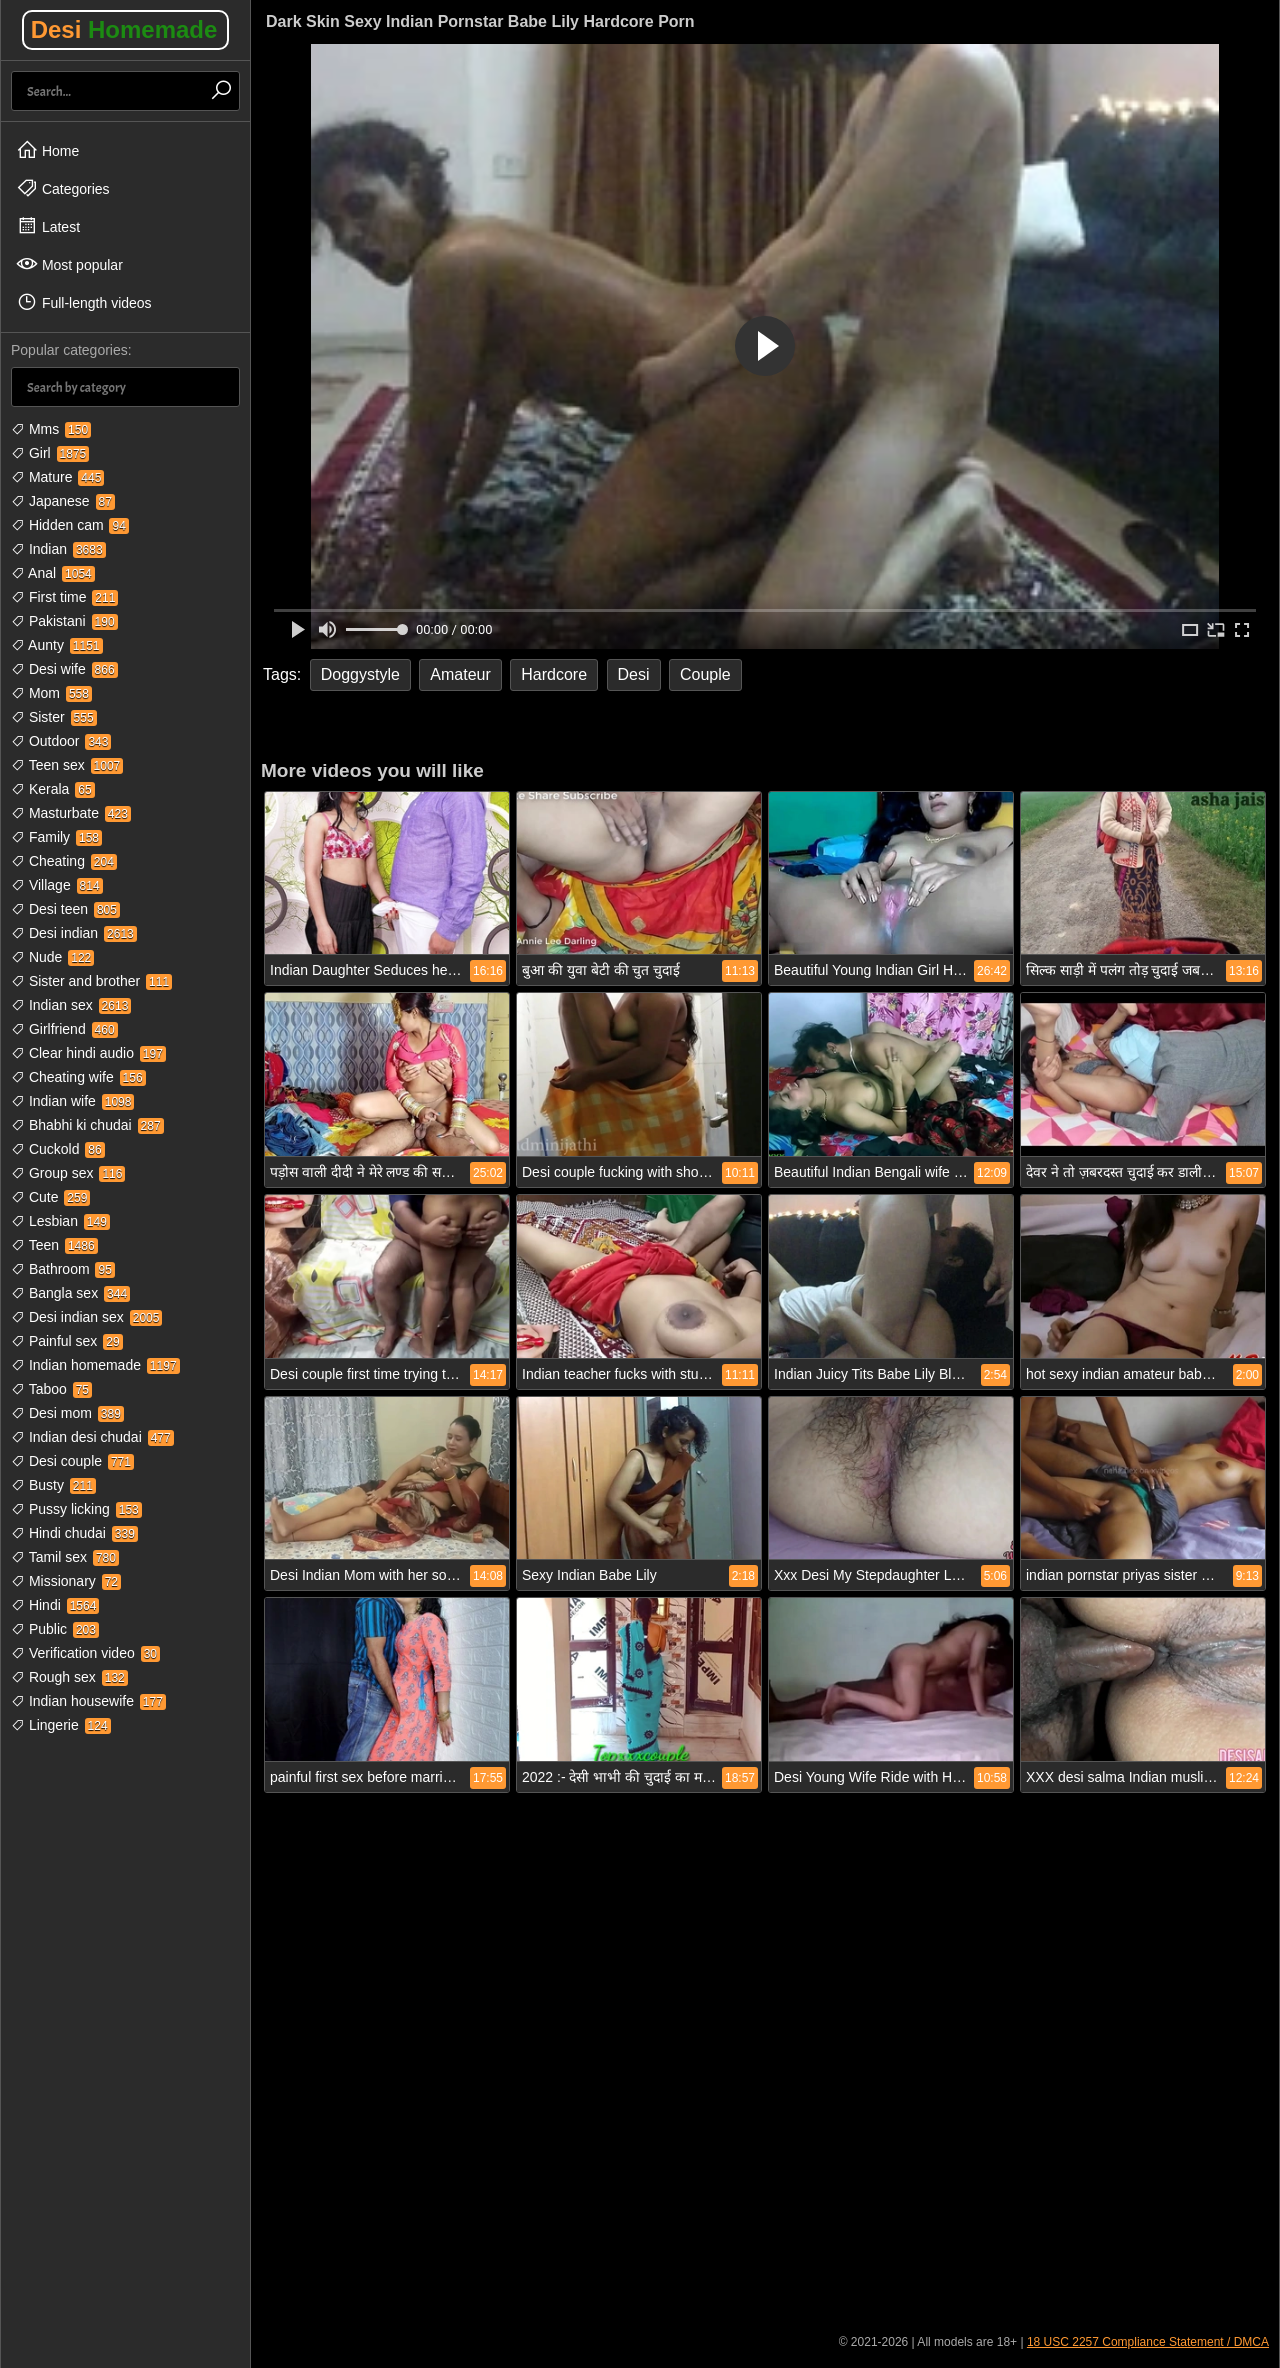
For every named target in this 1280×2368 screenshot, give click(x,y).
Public (55, 1629)
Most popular (69, 264)
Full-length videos (84, 302)
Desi (124, 29)
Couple (705, 674)
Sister (54, 717)
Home (47, 150)
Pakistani (64, 621)
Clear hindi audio (88, 1053)
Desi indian (74, 933)
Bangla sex (70, 1293)
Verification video (85, 1653)
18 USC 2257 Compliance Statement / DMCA (1148, 2342)
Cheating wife (78, 1077)
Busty (53, 1485)
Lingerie (61, 1725)
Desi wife (64, 669)
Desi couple (72, 1461)
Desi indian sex (86, 1317)
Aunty (57, 645)
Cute (50, 1197)
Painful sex (67, 1341)
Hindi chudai (74, 1533)
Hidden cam (70, 525)
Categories (63, 188)
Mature (57, 477)
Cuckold (58, 1149)
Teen (54, 1245)
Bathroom (63, 1269)
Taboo (51, 1389)
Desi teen (65, 909)
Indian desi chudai (92, 1437)
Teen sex (67, 765)
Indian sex (71, 1005)
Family (56, 837)
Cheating (64, 861)
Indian (58, 549)
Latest (48, 226)
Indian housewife (88, 1701)
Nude (52, 957)
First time (64, 597)
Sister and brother (91, 981)
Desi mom (67, 1413)
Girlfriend (64, 1029)
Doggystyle (360, 674)
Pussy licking (76, 1509)
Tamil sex (65, 1557)
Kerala (53, 789)
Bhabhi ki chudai (87, 1125)
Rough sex (69, 1677)
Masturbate (71, 813)
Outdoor (61, 741)
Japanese (63, 501)
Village (57, 885)
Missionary (66, 1581)
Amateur (460, 674)
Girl (50, 453)
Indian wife (72, 1101)
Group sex (68, 1173)
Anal (53, 573)
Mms (51, 429)
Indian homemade (95, 1365)
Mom (51, 693)
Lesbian (60, 1221)
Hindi (55, 1605)
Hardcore (554, 674)
